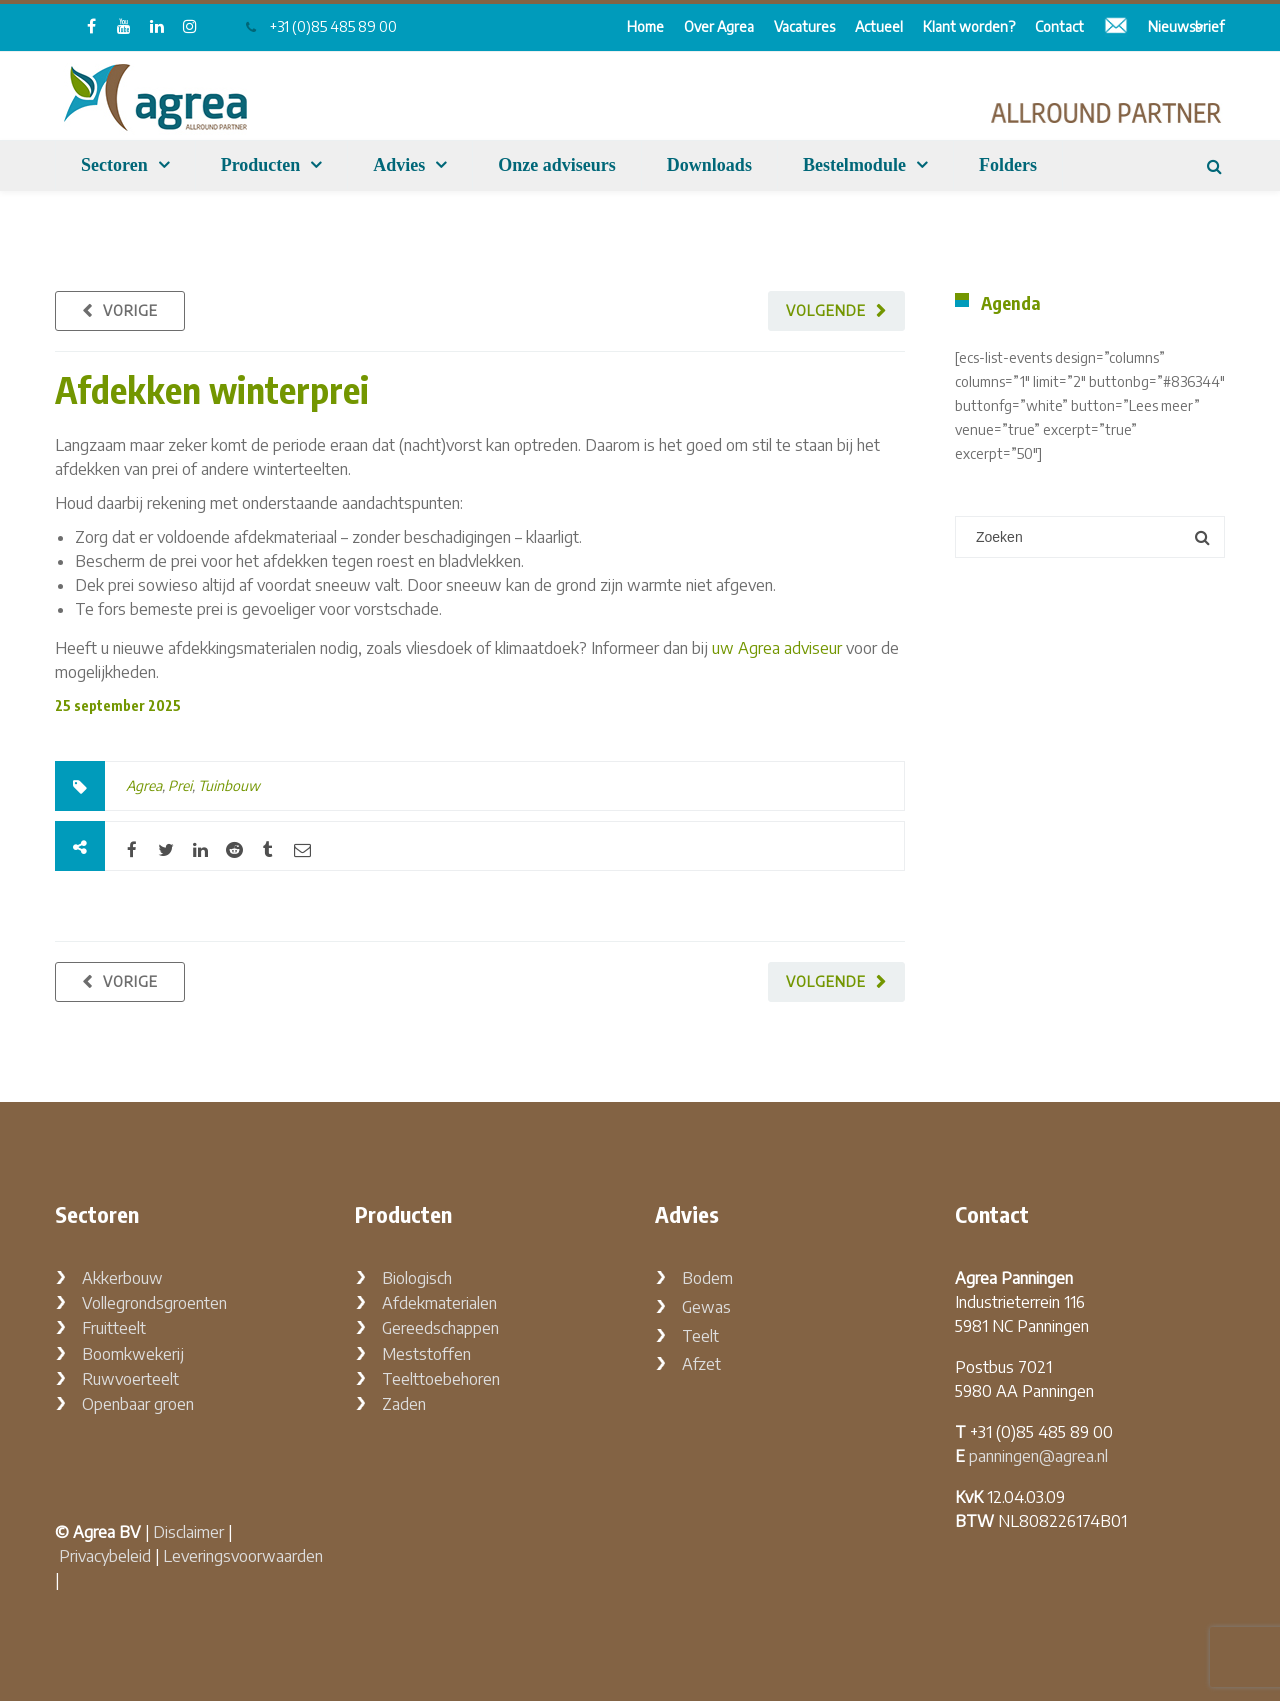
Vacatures (804, 26)
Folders (1008, 165)
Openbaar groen (138, 1404)
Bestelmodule (854, 165)
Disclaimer (188, 1532)
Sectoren (114, 165)
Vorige (130, 310)
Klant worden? (969, 26)
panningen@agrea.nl (1038, 1456)
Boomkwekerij (133, 1354)
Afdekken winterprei (212, 389)
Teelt (700, 1336)
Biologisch (417, 1278)
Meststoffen (426, 1354)
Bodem (707, 1278)
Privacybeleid (105, 1556)
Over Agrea (719, 26)
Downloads (709, 165)
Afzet (701, 1364)
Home (645, 26)
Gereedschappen (440, 1328)
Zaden (404, 1404)
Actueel (879, 26)
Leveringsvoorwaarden (243, 1556)
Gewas (706, 1307)
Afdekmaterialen (439, 1303)
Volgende (826, 310)
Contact (1059, 26)
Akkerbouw (122, 1278)
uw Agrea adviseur (777, 648)
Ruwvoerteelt (130, 1379)
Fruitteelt (114, 1328)
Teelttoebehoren (441, 1379)
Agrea (144, 785)
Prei (180, 785)
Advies (399, 165)
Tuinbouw (229, 785)
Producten (261, 165)
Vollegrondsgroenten (154, 1303)
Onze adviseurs (557, 165)
